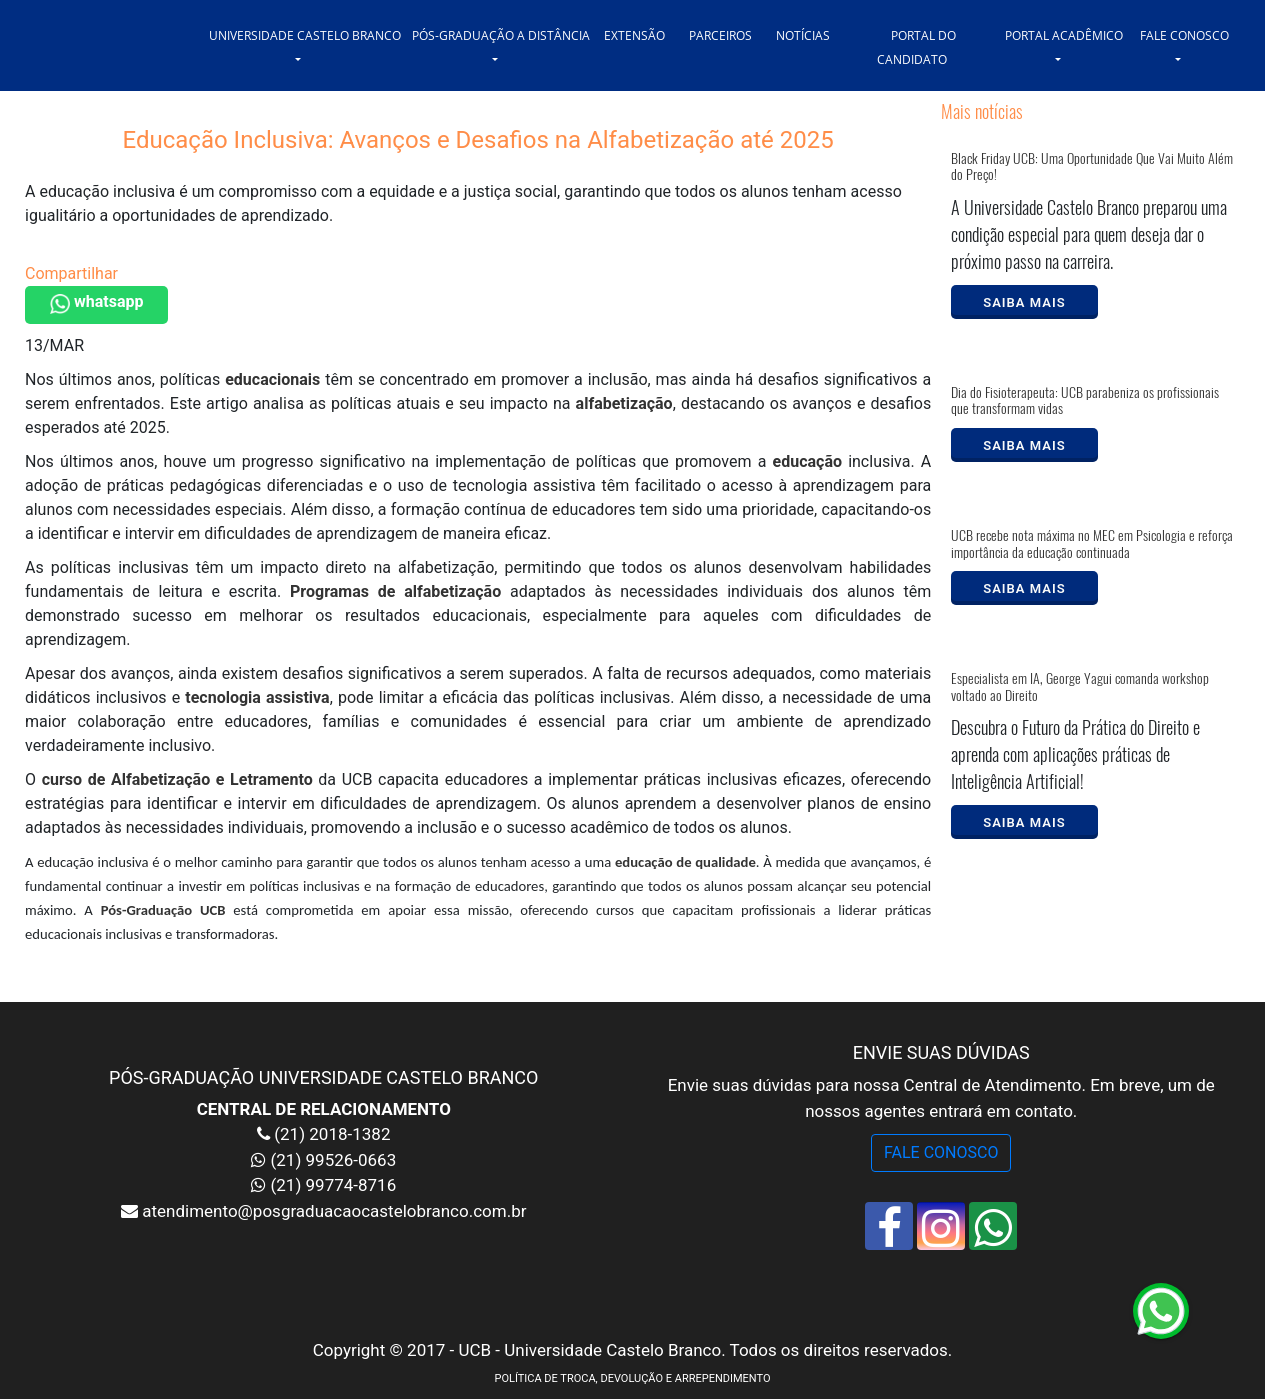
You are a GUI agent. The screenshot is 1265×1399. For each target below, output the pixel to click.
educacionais (272, 379)
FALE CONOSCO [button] (1184, 35)
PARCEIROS (720, 35)
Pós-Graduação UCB (163, 910)
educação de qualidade (685, 862)
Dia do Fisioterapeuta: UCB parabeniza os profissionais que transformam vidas (1085, 401)
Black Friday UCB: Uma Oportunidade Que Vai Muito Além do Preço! (1092, 167)
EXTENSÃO (634, 35)
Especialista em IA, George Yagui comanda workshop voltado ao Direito (1080, 687)
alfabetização (624, 403)
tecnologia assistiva (257, 697)
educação (807, 461)
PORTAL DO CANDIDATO (917, 47)
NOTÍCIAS (803, 35)
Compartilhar (71, 273)
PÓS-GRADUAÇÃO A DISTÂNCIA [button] (501, 35)
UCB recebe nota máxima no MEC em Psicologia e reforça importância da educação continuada (1092, 544)
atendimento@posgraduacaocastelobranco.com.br (332, 1211)
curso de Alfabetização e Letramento (177, 779)
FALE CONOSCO (941, 1152)
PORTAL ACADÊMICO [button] (1064, 35)
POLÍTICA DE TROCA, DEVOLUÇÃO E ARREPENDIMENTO (632, 1378)
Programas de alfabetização (395, 591)
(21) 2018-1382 (330, 1134)
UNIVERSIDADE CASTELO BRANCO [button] (305, 35)
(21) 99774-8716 (333, 1185)
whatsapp (96, 303)
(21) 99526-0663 (333, 1160)
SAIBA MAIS (1024, 302)
